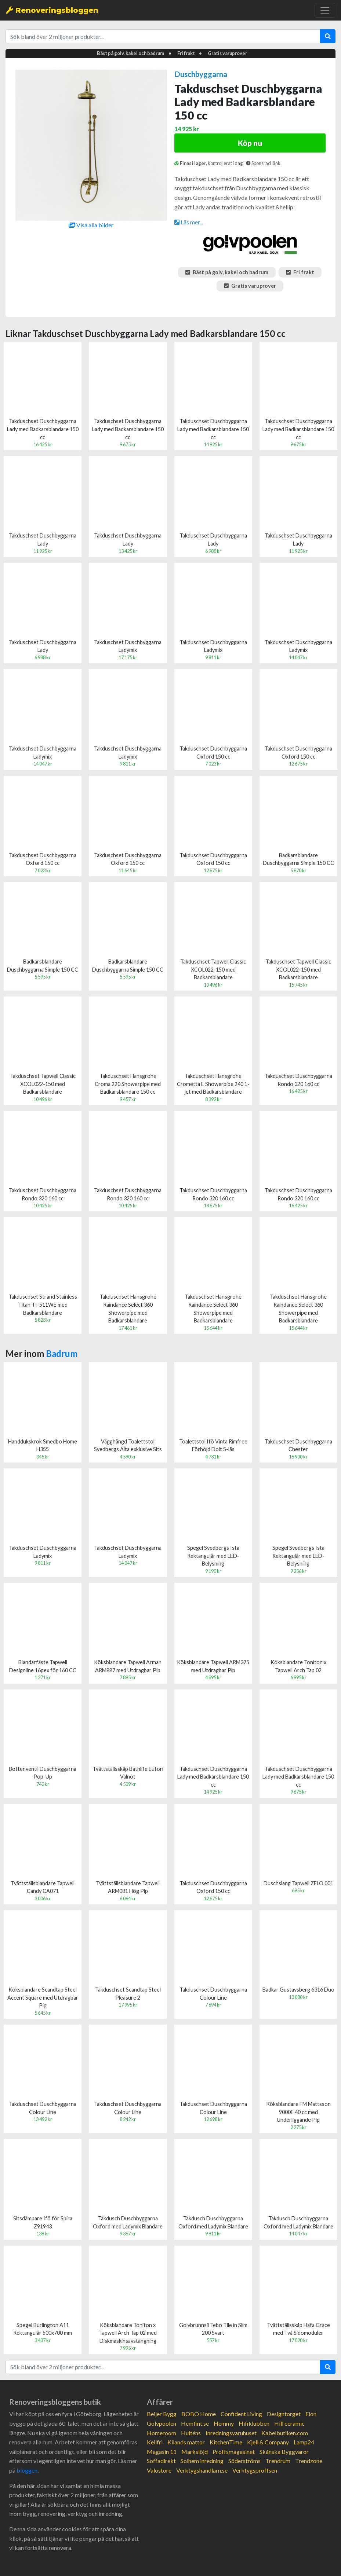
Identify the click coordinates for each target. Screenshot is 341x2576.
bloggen (27, 2470)
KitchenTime (226, 2442)
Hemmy (224, 2423)
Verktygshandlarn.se (202, 2470)
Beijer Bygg (162, 2413)
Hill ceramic (289, 2423)
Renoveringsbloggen (52, 10)
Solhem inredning (202, 2460)
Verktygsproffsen (254, 2470)
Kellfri (155, 2442)
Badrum (61, 1353)
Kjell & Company (268, 2442)
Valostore (159, 2470)
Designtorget (284, 2413)
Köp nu (250, 142)
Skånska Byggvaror (284, 2451)
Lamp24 (304, 2442)
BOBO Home (198, 2413)
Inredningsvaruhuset (231, 2432)
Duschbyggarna (200, 73)
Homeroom (161, 2432)
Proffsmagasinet (234, 2451)
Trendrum (277, 2460)
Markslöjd (194, 2451)
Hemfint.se (195, 2423)
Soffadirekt (161, 2460)
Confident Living (241, 2413)
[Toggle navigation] (325, 10)
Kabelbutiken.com (284, 2432)
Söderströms (244, 2460)
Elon (310, 2413)
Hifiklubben (254, 2423)
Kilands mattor (186, 2442)
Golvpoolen (161, 2423)
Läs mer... (188, 222)
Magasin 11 (162, 2451)
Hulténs (191, 2432)
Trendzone (308, 2460)
